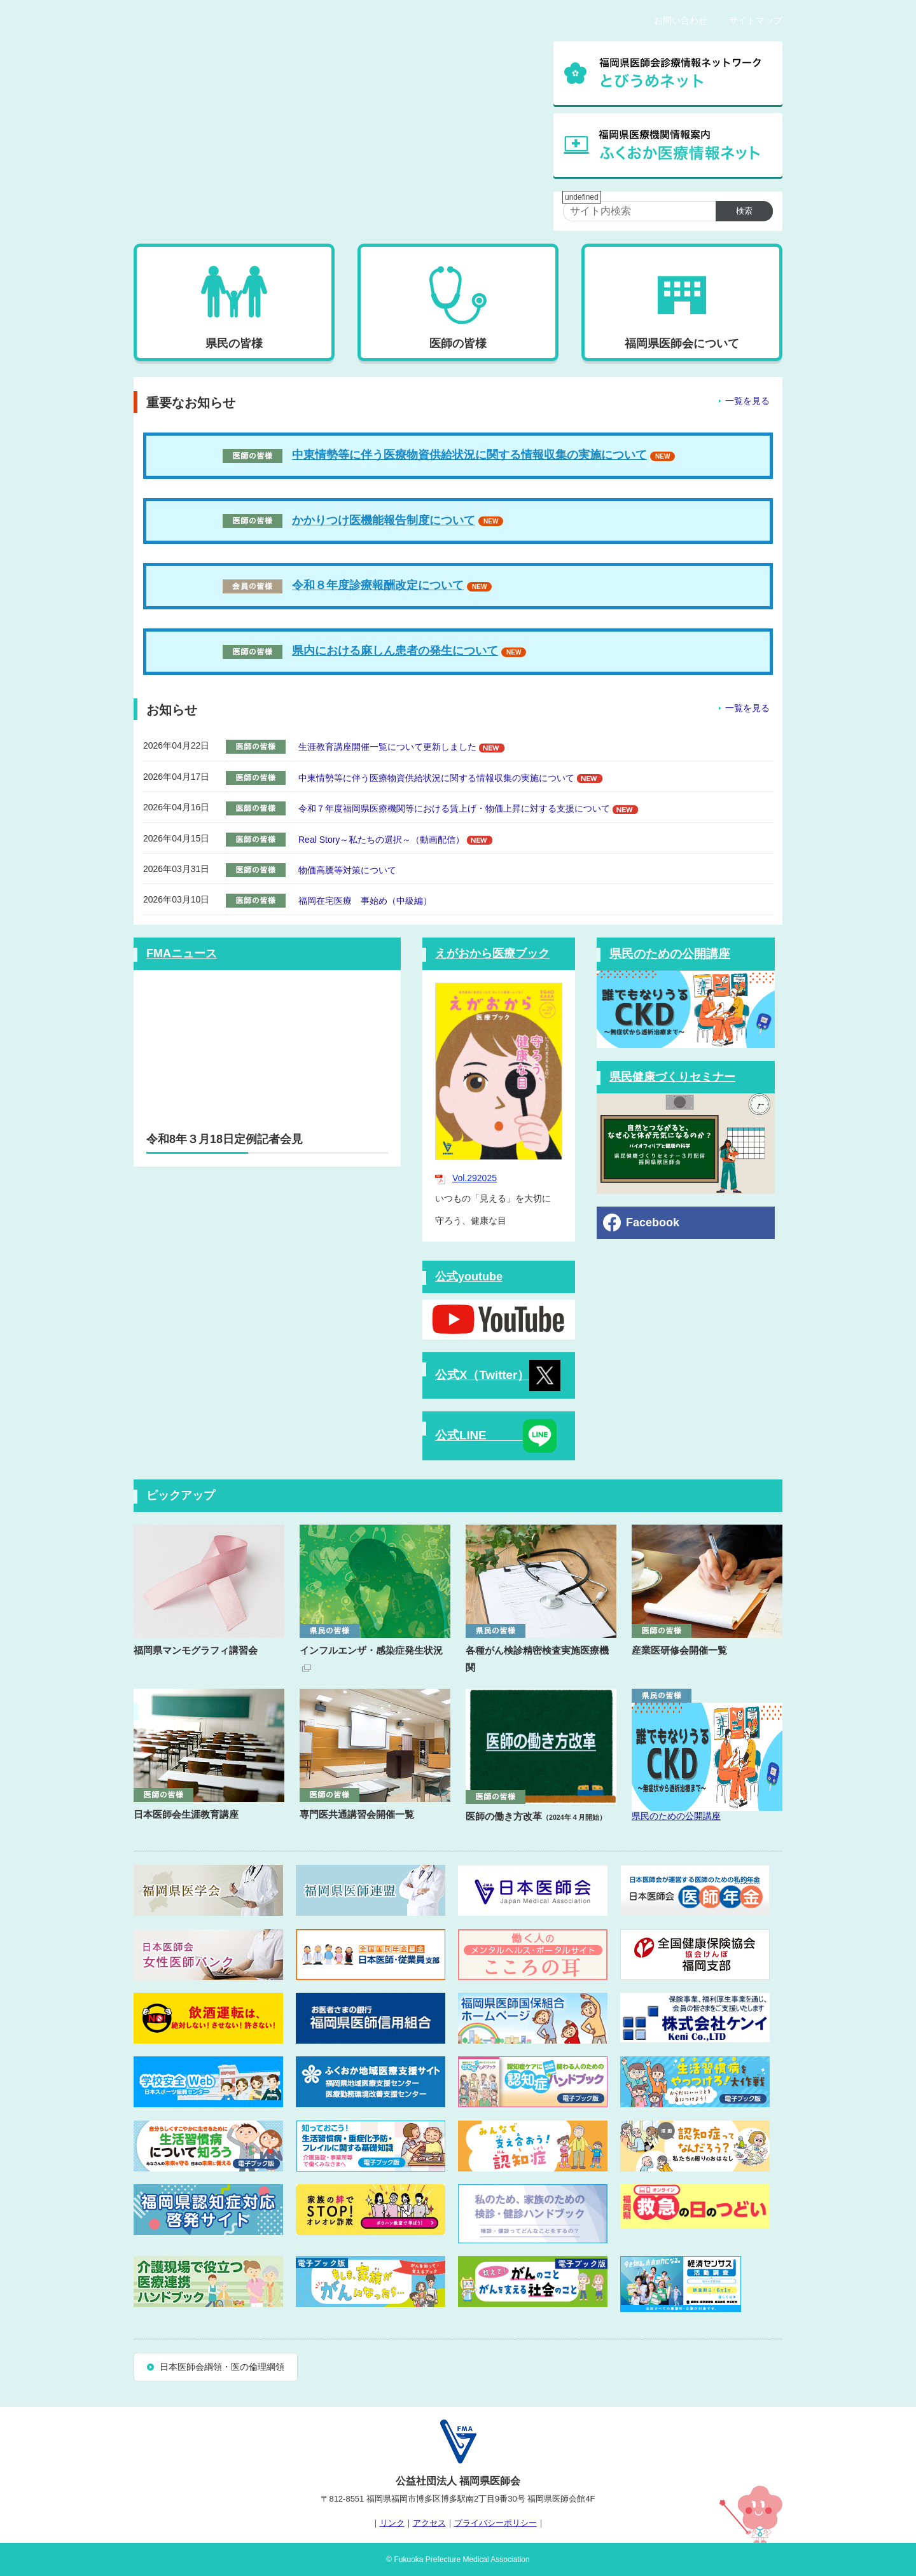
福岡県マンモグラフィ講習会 (196, 1650)
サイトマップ (755, 20)
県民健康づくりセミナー (672, 1076)
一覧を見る (747, 400)
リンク (392, 2523)
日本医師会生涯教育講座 (186, 1814)
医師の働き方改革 (536, 1816)
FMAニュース (181, 953)
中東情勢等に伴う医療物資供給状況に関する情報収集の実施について (469, 454)
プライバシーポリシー (495, 2523)
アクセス (429, 2523)
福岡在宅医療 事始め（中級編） (365, 901)
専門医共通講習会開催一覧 (357, 1814)
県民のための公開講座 (669, 953)
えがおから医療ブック (492, 953)
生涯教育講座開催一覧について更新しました (387, 747)
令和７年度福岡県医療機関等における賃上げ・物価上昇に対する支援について (454, 808)
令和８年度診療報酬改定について (378, 585)
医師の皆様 (458, 343)
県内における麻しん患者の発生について (395, 650)
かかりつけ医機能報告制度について (349, 520)
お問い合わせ (680, 20)
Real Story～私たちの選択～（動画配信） (381, 839)
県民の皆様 (234, 343)
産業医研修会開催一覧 (679, 1650)
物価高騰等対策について (347, 870)
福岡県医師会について (682, 343)
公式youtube (469, 1276)
